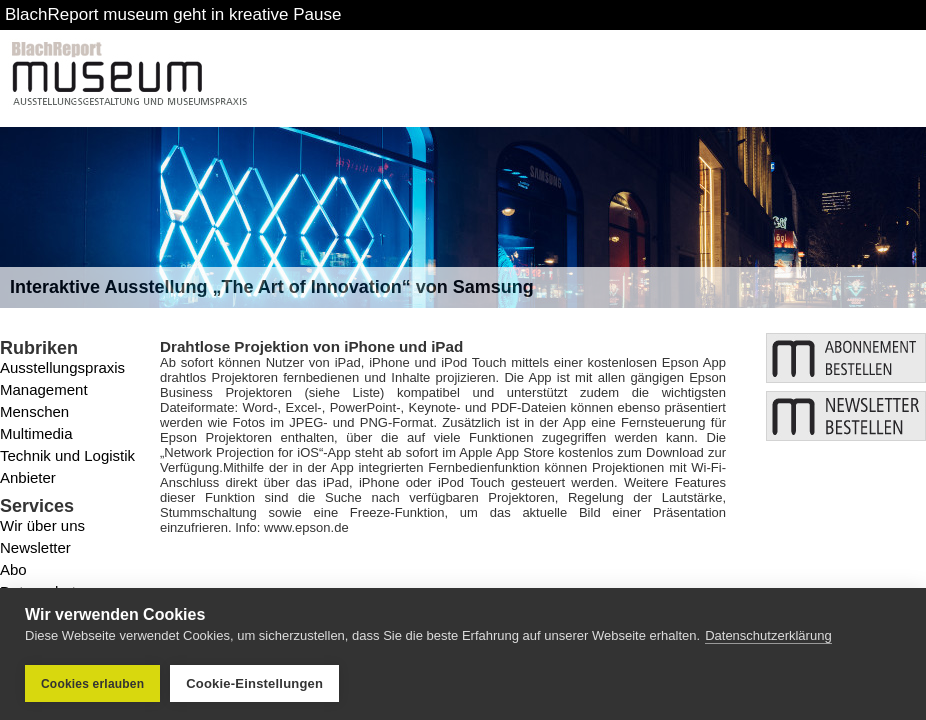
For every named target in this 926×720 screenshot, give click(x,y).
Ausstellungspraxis (62, 367)
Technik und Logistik (67, 455)
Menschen (34, 411)
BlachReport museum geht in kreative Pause (173, 14)
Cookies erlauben (92, 684)
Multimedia (36, 433)
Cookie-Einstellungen (254, 683)
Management (44, 389)
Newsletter (35, 547)
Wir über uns (42, 525)
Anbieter (28, 477)
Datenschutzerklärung (768, 635)
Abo (13, 569)
